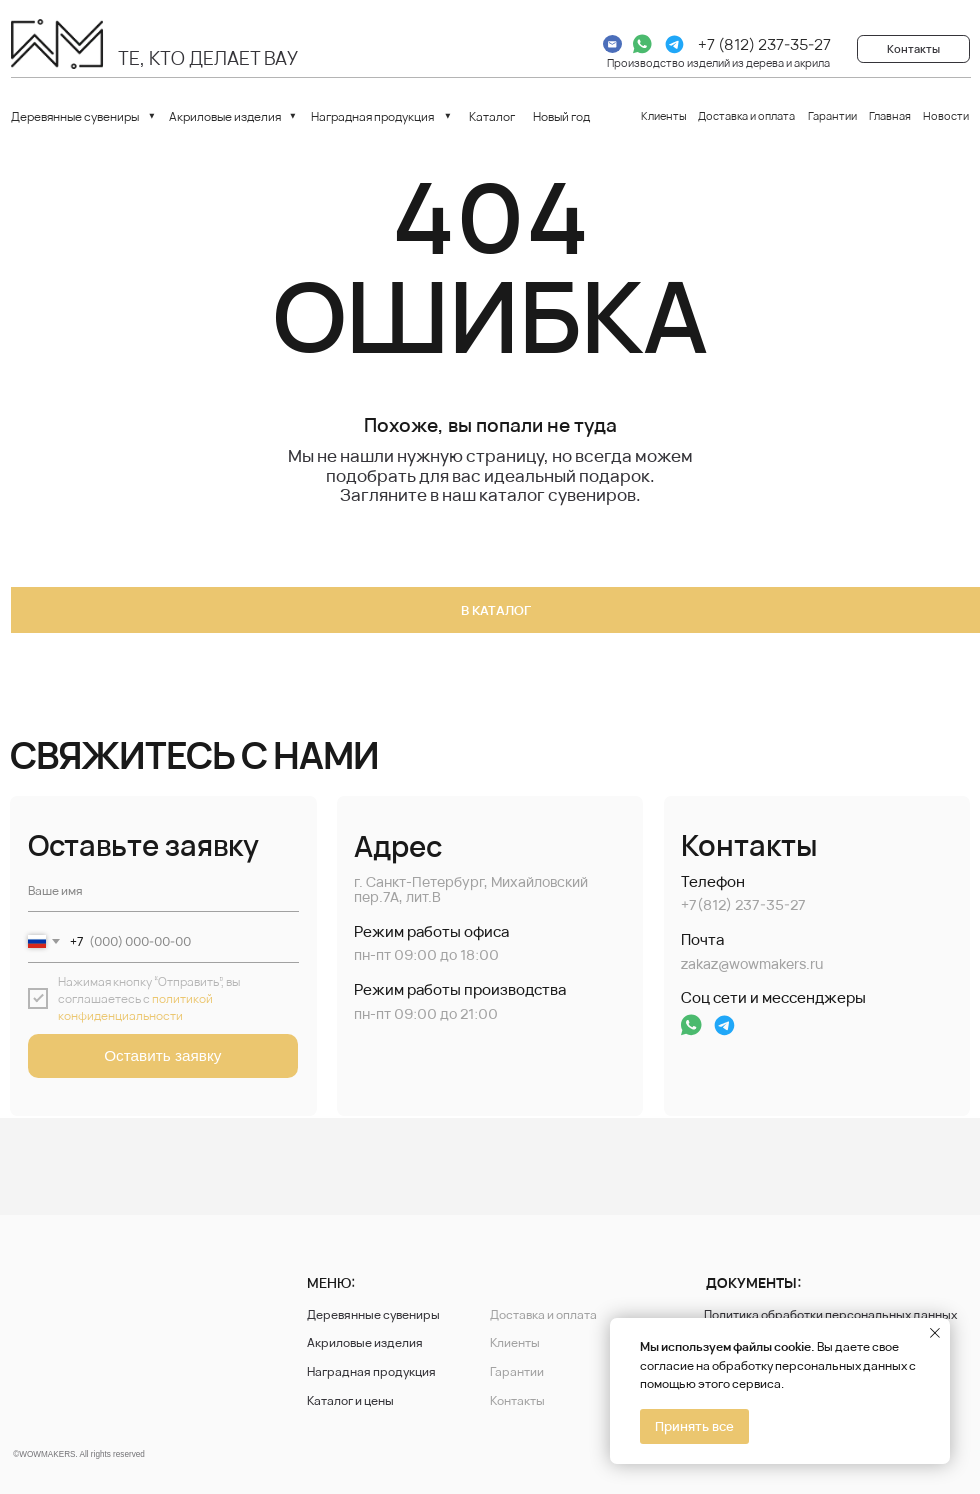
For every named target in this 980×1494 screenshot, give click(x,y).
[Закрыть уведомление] (935, 1333)
